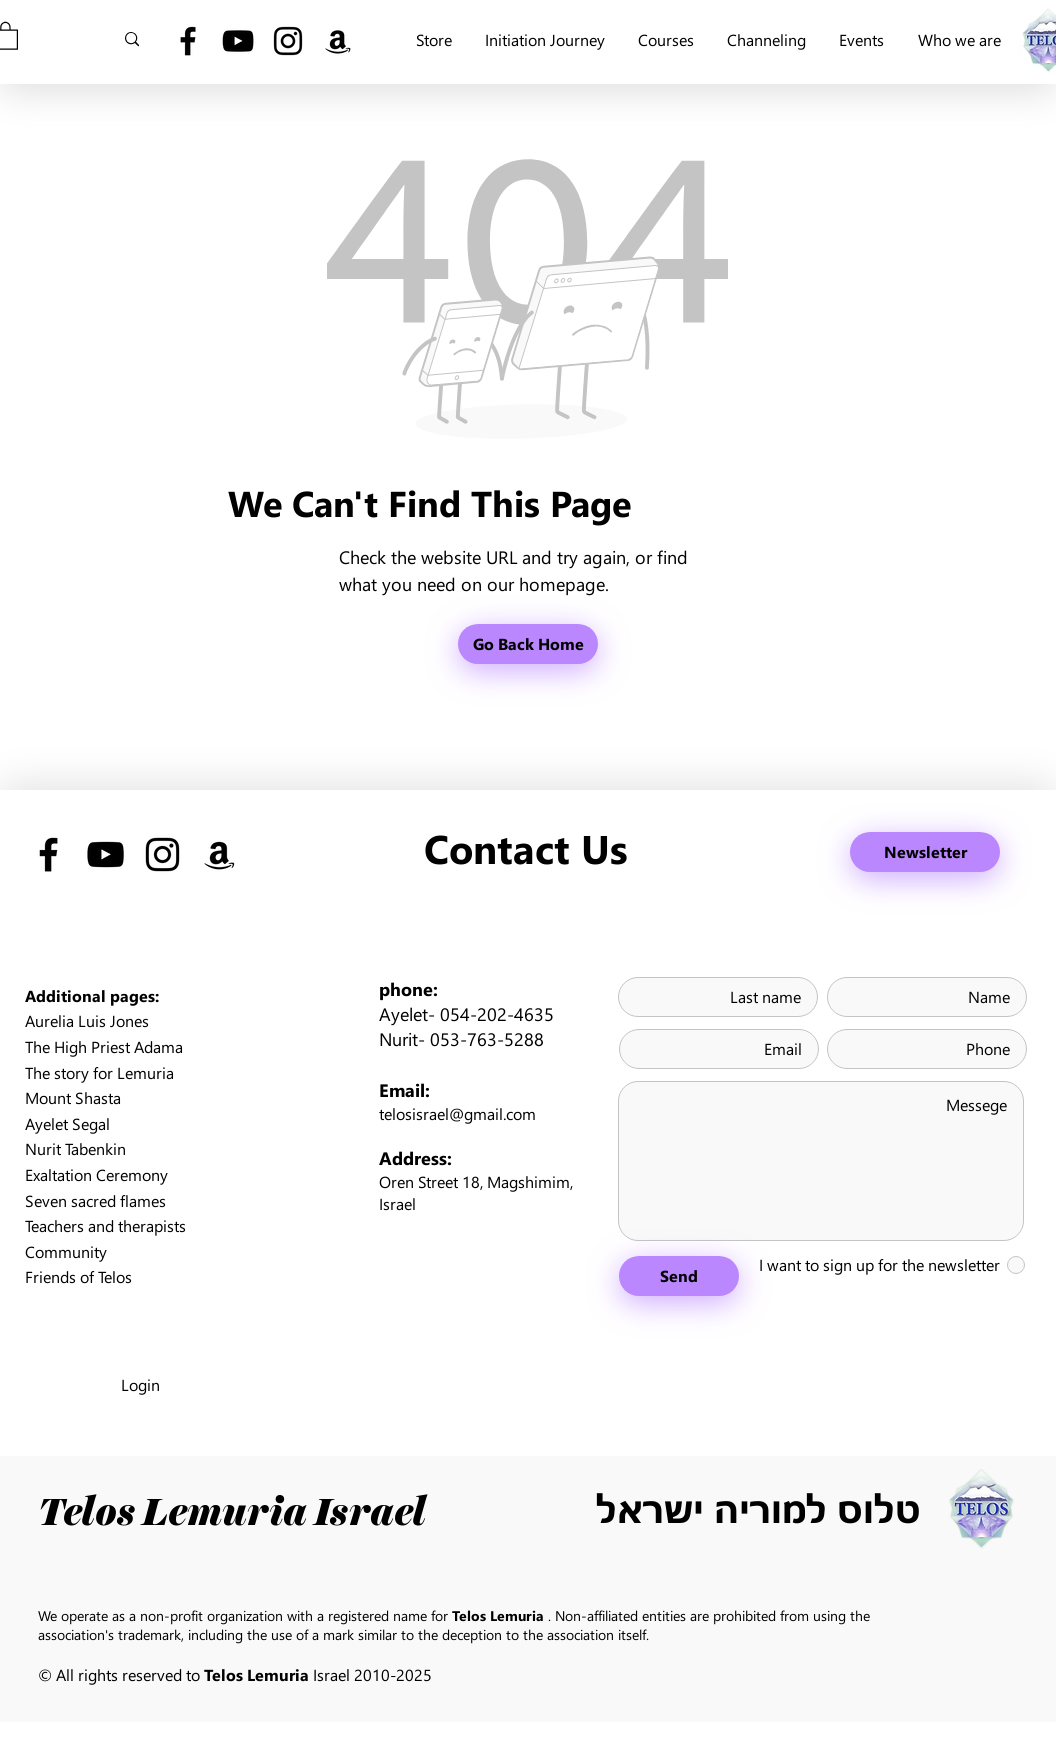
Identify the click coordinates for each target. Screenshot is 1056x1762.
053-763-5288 (487, 1039)
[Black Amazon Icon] (338, 41)
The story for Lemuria (99, 1072)
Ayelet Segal (67, 1123)
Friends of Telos (78, 1276)
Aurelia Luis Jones (87, 1020)
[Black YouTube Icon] (238, 41)
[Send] (679, 1276)
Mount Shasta (73, 1097)
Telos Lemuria (498, 1615)
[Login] (140, 1385)
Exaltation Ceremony (96, 1174)
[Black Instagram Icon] (288, 41)
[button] (959, 39)
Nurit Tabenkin (75, 1148)
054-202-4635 (497, 1014)
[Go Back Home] (528, 644)
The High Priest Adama (104, 1046)
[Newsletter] (925, 852)
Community (66, 1251)
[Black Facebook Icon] (188, 41)
